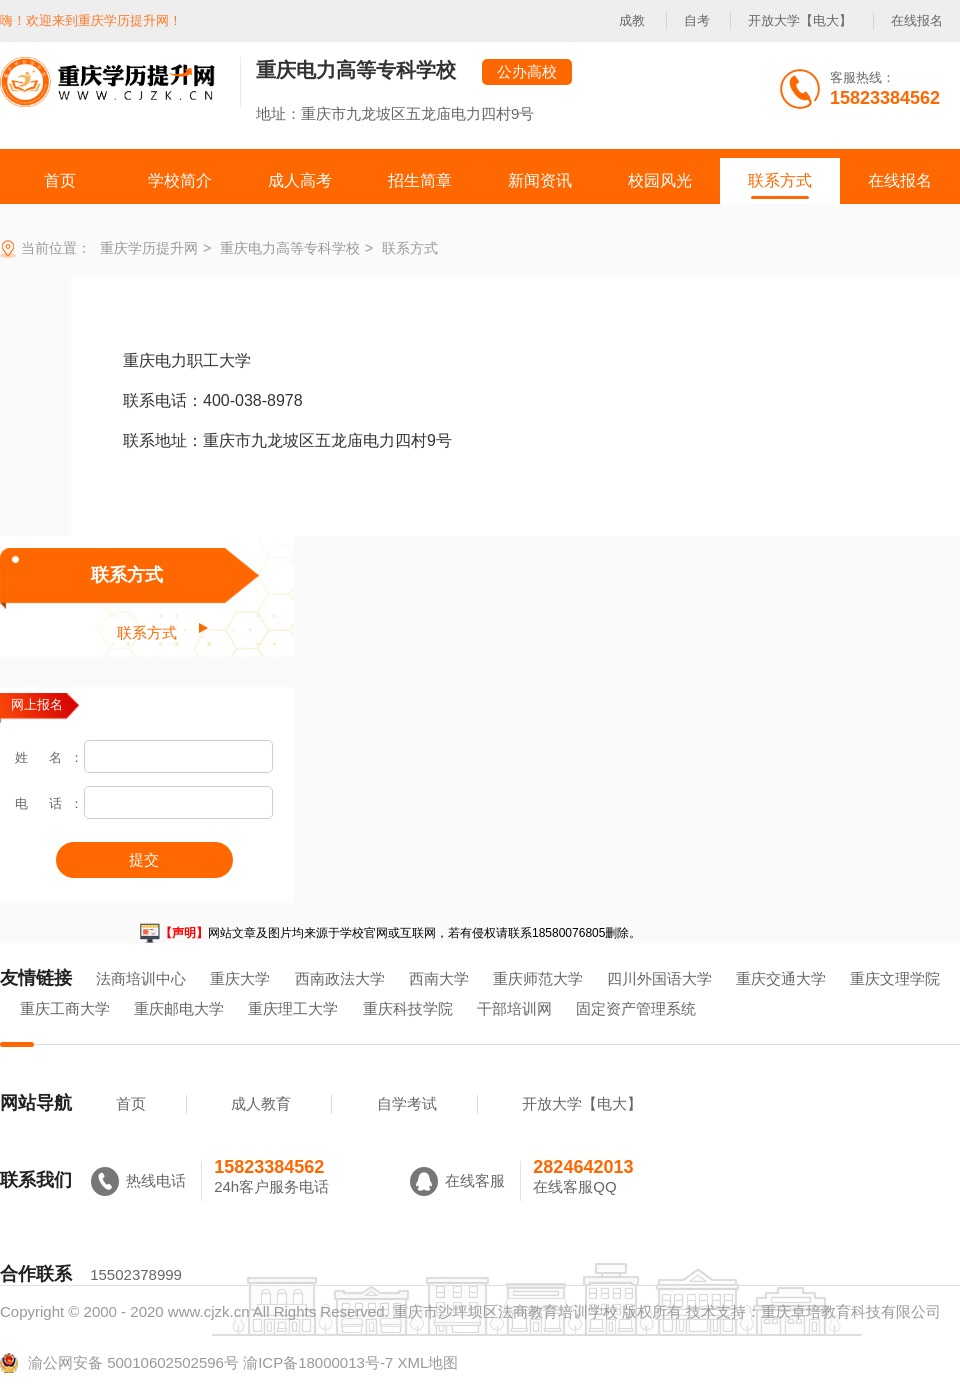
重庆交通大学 (781, 978)
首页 (131, 1103)
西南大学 (439, 978)
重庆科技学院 (408, 1008)
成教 (632, 20)
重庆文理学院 (895, 978)
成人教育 (261, 1103)
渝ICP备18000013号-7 (318, 1362)
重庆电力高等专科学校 (356, 70)
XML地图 (427, 1362)
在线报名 (917, 20)
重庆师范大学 (538, 978)
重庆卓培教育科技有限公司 (851, 1311)
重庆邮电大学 (179, 1008)
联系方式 (127, 575)
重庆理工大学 (293, 1008)
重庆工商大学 (65, 1008)
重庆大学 (240, 978)
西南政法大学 (340, 978)
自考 (697, 20)
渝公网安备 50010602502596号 (119, 1363)
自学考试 (407, 1103)
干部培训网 (514, 1008)
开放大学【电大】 (800, 20)
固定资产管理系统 (636, 1008)
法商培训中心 (141, 978)
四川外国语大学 (659, 978)
